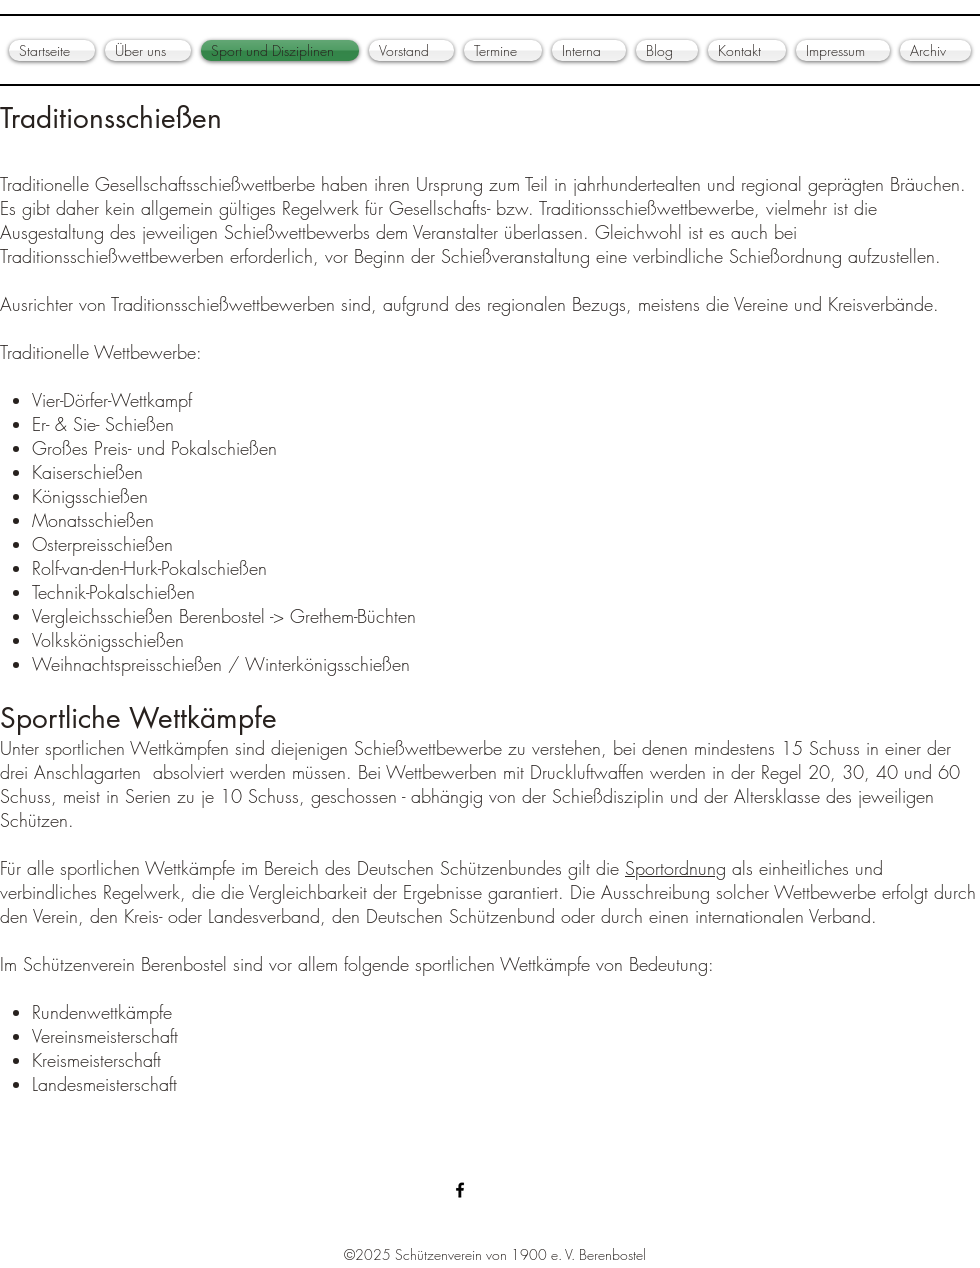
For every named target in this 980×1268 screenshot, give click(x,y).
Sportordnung (675, 868)
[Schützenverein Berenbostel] (460, 1190)
